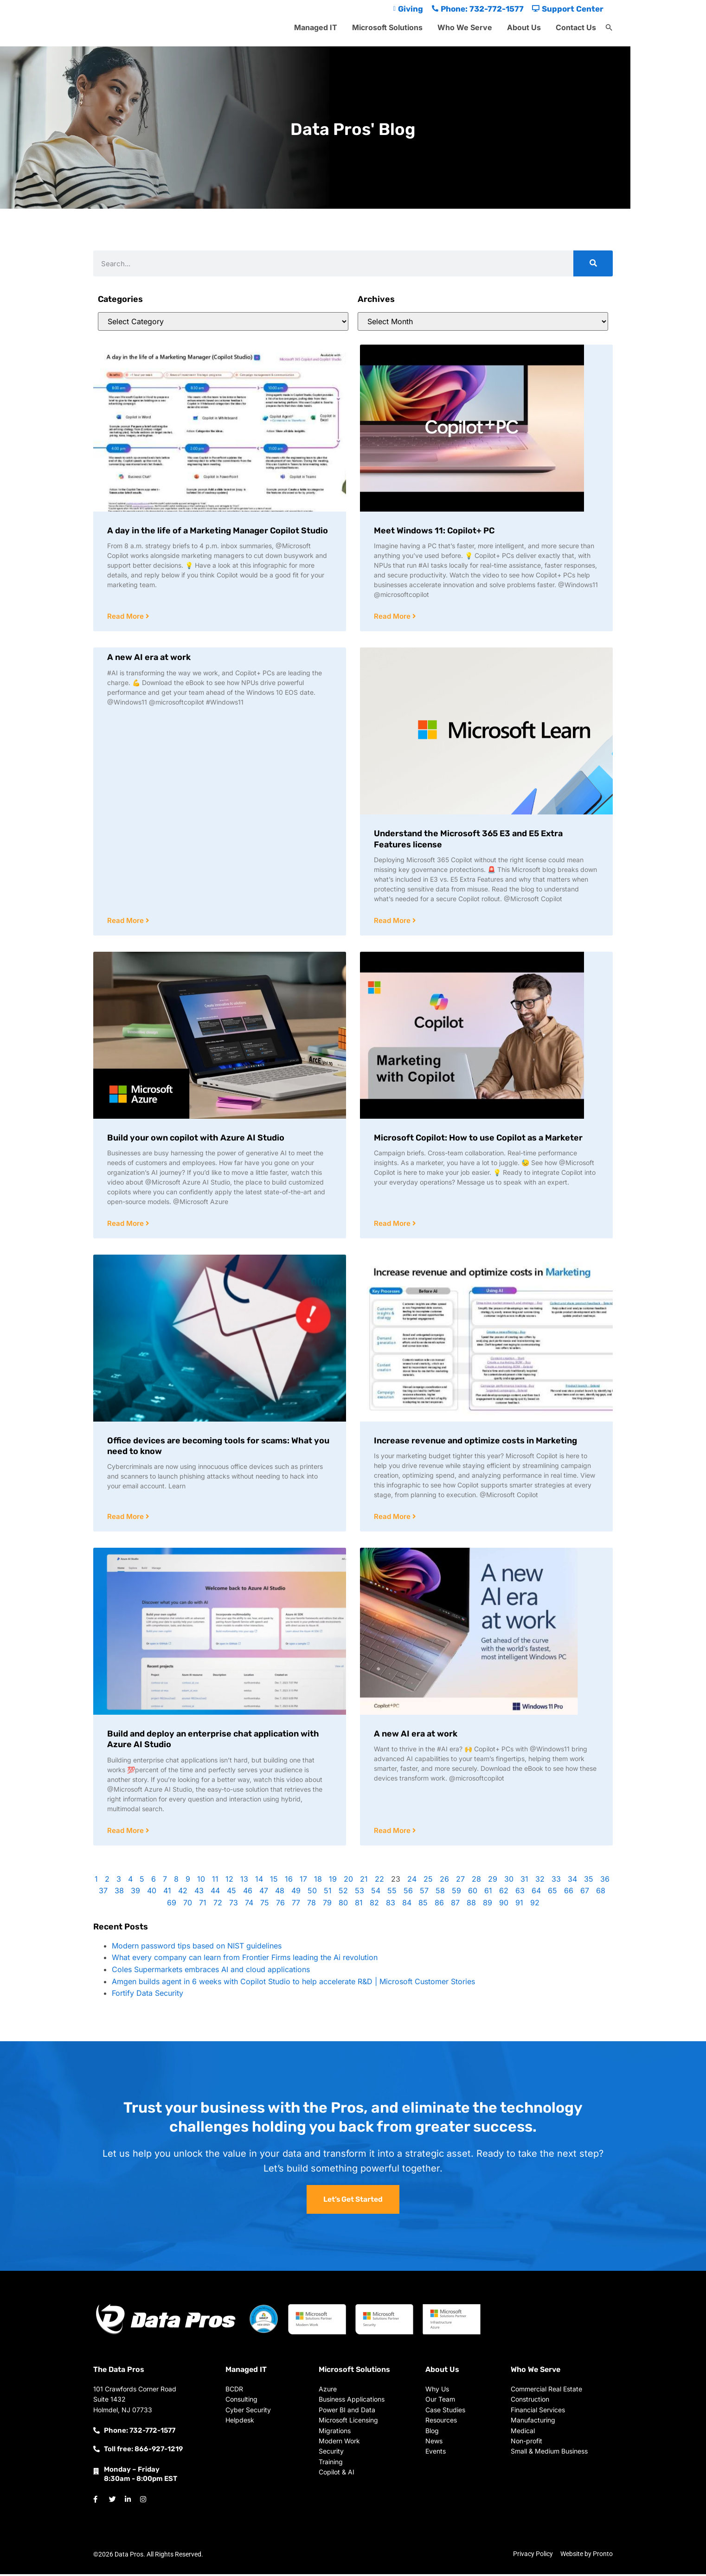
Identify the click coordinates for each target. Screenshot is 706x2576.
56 (408, 1892)
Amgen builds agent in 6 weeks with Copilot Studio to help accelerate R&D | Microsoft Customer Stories (293, 1983)
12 (229, 1881)
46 (247, 1892)
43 (199, 1892)
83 (390, 1905)
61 (488, 1892)
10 (201, 1881)
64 (536, 1892)
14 (259, 1881)
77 (296, 1905)
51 (328, 1892)
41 (167, 1892)
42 (182, 1892)
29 (492, 1881)
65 (552, 1892)
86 (439, 1905)
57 (424, 1892)
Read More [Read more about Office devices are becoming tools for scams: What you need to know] (126, 1518)
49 (296, 1892)
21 (364, 1881)
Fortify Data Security (147, 1995)
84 (406, 1905)
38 (119, 1892)
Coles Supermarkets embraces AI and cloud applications (211, 1971)
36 (605, 1881)
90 (503, 1905)
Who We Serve (464, 27)
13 (244, 1881)
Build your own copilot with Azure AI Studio (195, 1139)
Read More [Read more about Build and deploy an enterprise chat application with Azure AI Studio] (126, 1832)
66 (568, 1892)
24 (412, 1881)
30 (508, 1881)
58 (440, 1892)
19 (333, 1881)
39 (135, 1892)
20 (348, 1881)
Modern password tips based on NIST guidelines (197, 1948)
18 (318, 1881)
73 (233, 1905)
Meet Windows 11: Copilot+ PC (434, 530)
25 (428, 1881)
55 (392, 1892)
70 (187, 1905)
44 (215, 1892)
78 (311, 1905)
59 (456, 1892)
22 (379, 1881)
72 (217, 1905)
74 (249, 1905)
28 (476, 1881)
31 (524, 1881)
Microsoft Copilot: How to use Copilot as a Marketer (478, 1139)
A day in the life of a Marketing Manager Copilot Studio (217, 530)
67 (584, 1892)
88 (471, 1905)
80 (343, 1905)
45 (231, 1892)
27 (460, 1881)
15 (274, 1881)
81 (359, 1905)
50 (312, 1892)
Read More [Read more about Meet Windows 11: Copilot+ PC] (393, 616)
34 (572, 1881)
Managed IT (315, 27)
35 (588, 1881)
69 (171, 1905)
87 (455, 1905)
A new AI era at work (149, 658)
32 (540, 1881)
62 (503, 1892)
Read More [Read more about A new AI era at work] (126, 921)
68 (600, 1892)
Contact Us (576, 27)
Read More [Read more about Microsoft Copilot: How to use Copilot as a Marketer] (393, 1224)
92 (534, 1905)
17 (303, 1881)
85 (423, 1905)
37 (103, 1892)
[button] (609, 28)
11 (215, 1881)
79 (327, 1905)
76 (280, 1905)
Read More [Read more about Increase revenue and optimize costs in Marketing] (393, 1518)
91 (519, 1905)
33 (556, 1881)
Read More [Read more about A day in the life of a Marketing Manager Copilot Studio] (126, 616)
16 (289, 1881)
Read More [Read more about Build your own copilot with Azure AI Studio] (126, 1224)
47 (263, 1892)
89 (487, 1905)
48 (279, 1892)
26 (444, 1881)
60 (472, 1892)
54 (375, 1892)
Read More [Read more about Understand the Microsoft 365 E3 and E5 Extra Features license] (393, 921)
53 (359, 1892)
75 (264, 1905)
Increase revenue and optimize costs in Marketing (475, 1442)
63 (520, 1892)
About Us (524, 27)
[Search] (593, 263)
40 (151, 1892)
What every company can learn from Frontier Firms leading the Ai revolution (245, 1959)
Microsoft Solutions (387, 27)
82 (374, 1905)
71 (202, 1905)
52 (343, 1892)
